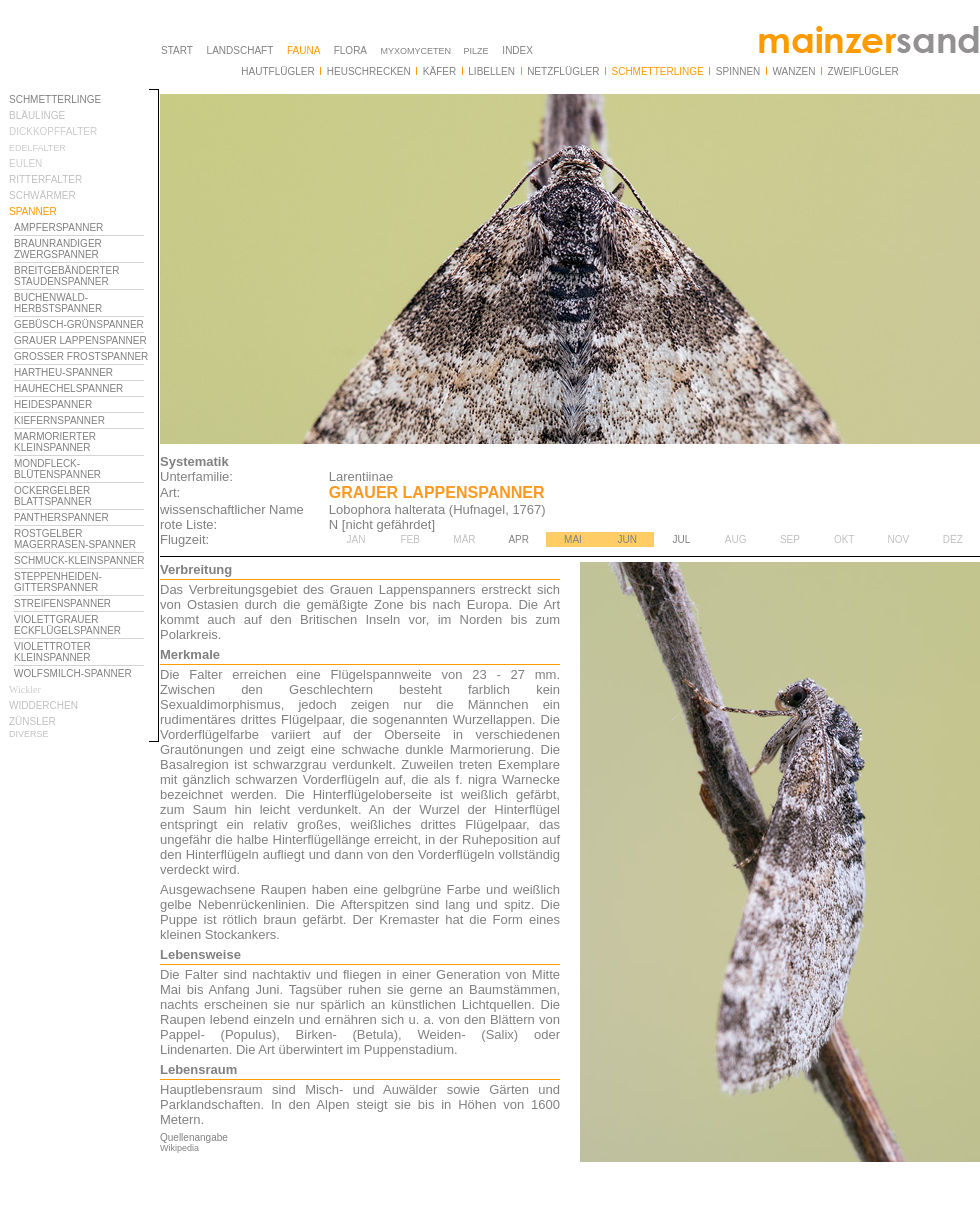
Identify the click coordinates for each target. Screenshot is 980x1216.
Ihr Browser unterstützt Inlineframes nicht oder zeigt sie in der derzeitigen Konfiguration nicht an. (84, 608)
